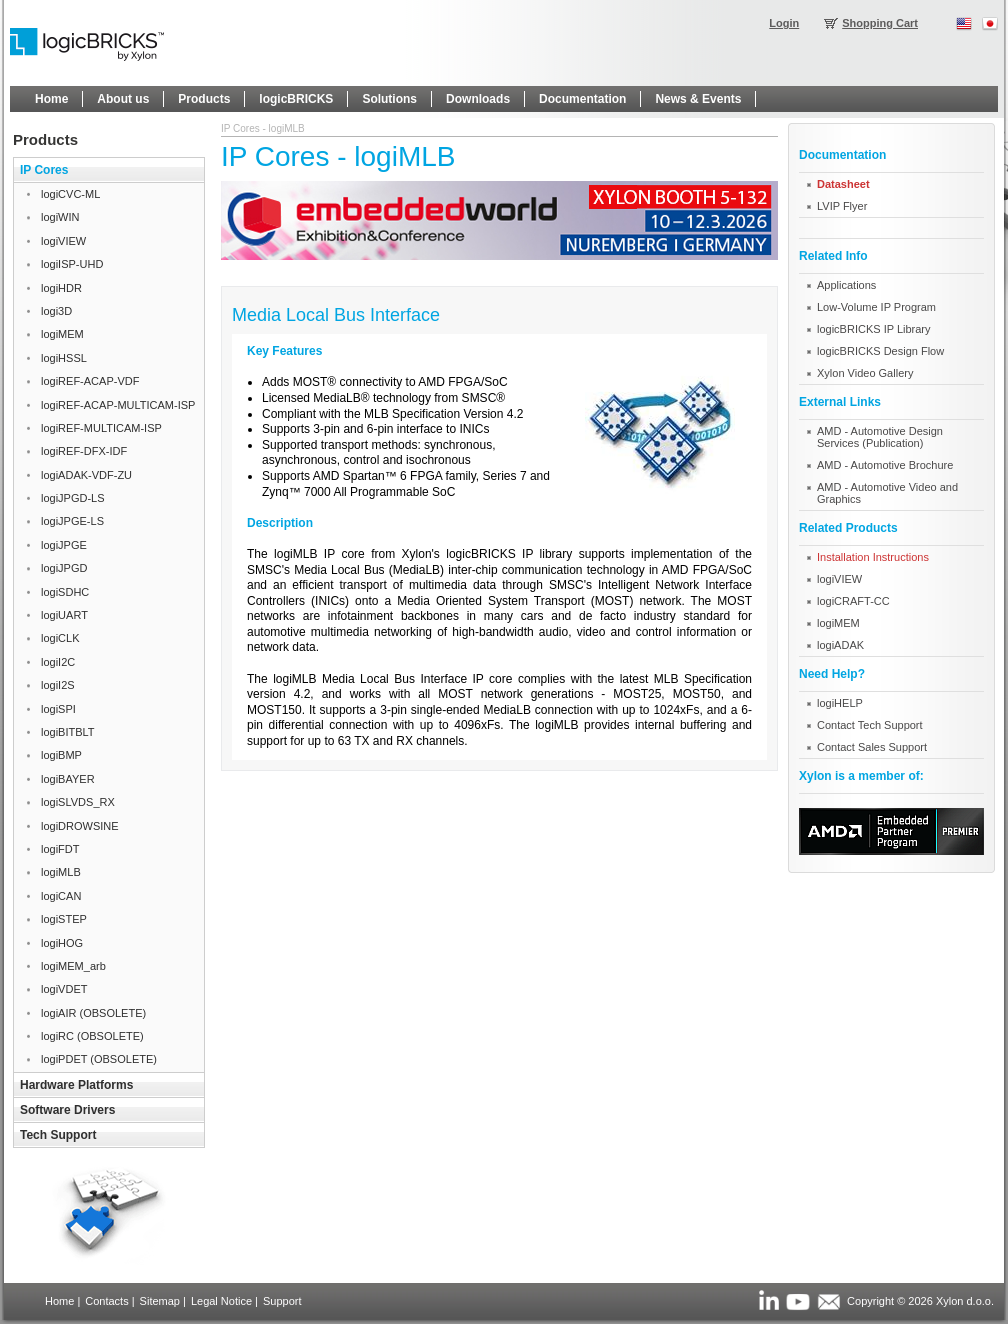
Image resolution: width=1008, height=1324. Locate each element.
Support (282, 1301)
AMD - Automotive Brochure (885, 465)
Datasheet (843, 184)
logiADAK (840, 645)
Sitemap (160, 1301)
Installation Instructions (873, 557)
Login (784, 23)
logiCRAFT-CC (853, 601)
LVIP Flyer (842, 206)
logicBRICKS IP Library (874, 329)
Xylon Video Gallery (865, 373)
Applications (846, 285)
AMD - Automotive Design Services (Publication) (880, 437)
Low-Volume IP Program (876, 307)
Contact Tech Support (870, 725)
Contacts (106, 1301)
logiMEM (838, 623)
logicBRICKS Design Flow (880, 351)
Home (59, 1301)
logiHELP (840, 703)
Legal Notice (221, 1301)
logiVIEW (839, 579)
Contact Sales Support (872, 747)
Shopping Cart (880, 23)
